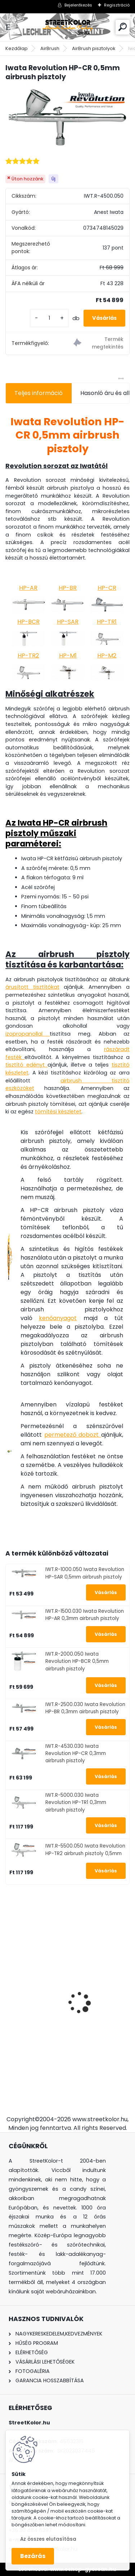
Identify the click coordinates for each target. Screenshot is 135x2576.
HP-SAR (67, 622)
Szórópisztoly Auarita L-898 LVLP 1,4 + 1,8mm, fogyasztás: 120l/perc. (63, 2024)
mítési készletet (61, 1111)
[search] (123, 27)
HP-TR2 (28, 655)
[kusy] (49, 318)
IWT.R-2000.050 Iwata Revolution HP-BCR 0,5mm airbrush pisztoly (77, 1661)
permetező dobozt (72, 1435)
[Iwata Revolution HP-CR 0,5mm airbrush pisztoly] (67, 118)
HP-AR (28, 588)
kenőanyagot (58, 1318)
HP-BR (68, 588)
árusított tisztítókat (32, 987)
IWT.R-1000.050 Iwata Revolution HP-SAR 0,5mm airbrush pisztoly (84, 1573)
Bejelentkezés (78, 5)
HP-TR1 (107, 622)
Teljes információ (38, 393)
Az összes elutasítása (48, 2539)
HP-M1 (68, 655)
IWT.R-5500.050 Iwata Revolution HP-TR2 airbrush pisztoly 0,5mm (85, 1850)
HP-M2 (106, 655)
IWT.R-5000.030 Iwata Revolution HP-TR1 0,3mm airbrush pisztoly (75, 1802)
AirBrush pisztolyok (94, 48)
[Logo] (67, 27)
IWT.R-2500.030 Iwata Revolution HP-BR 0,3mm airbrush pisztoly (85, 1708)
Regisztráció (117, 5)
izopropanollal (27, 1033)
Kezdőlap (16, 48)
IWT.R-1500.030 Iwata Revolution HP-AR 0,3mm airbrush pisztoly (84, 1615)
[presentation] (9, 1990)
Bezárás (32, 2556)
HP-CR (107, 588)
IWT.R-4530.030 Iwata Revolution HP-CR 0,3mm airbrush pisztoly (75, 1753)
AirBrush (49, 48)
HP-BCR (28, 622)
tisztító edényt (26, 1064)
